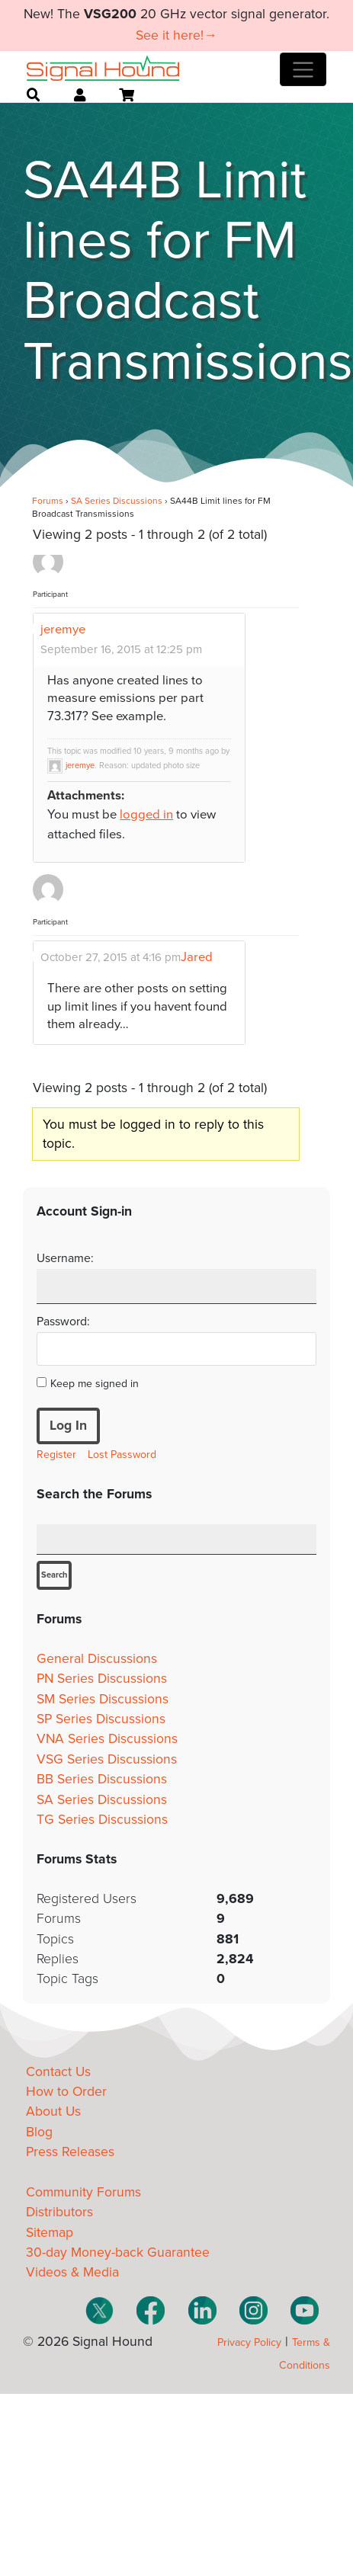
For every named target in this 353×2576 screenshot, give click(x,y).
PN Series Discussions (102, 1679)
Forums (47, 500)
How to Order (66, 2092)
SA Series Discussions (116, 500)
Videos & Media (72, 2272)
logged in (146, 814)
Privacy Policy (249, 2342)
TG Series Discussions (102, 1820)
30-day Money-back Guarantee (118, 2252)
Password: (63, 1321)
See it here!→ (176, 35)
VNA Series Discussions (107, 1739)
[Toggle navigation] (303, 69)
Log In (68, 1426)
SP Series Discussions (101, 1719)
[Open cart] (126, 95)
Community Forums (83, 2192)
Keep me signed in (94, 1383)
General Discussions (97, 1659)
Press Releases (70, 2152)
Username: (65, 1258)
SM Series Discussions (102, 1699)
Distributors (59, 2212)
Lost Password (122, 1454)
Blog (39, 2132)
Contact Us (58, 2072)
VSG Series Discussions (107, 1759)
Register (56, 1454)
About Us (53, 2111)
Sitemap (49, 2233)
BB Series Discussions (102, 1779)
